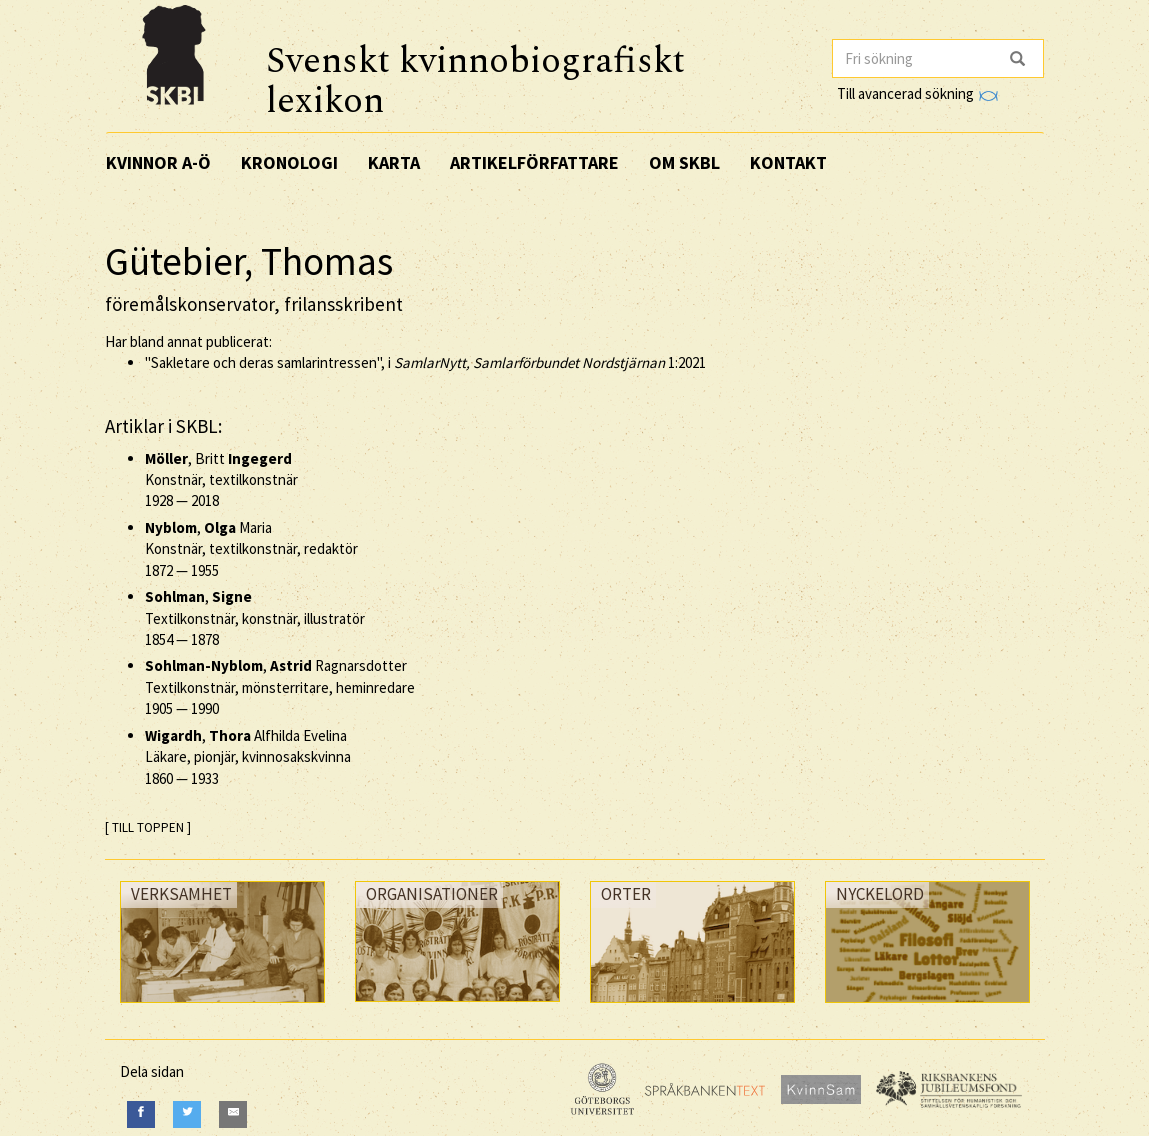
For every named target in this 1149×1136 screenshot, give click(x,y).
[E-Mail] (233, 1114)
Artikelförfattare (534, 162)
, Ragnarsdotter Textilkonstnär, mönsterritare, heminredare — (280, 687)
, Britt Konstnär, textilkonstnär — (221, 480)
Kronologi (289, 162)
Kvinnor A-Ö (158, 162)
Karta (394, 162)
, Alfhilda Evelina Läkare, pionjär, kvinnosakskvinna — (248, 757)
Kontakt (788, 162)
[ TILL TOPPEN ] (148, 827)
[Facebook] (141, 1114)
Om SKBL (684, 162)
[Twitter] (187, 1114)
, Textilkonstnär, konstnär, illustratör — (255, 618)
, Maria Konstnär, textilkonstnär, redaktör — (251, 549)
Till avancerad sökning (917, 93)
